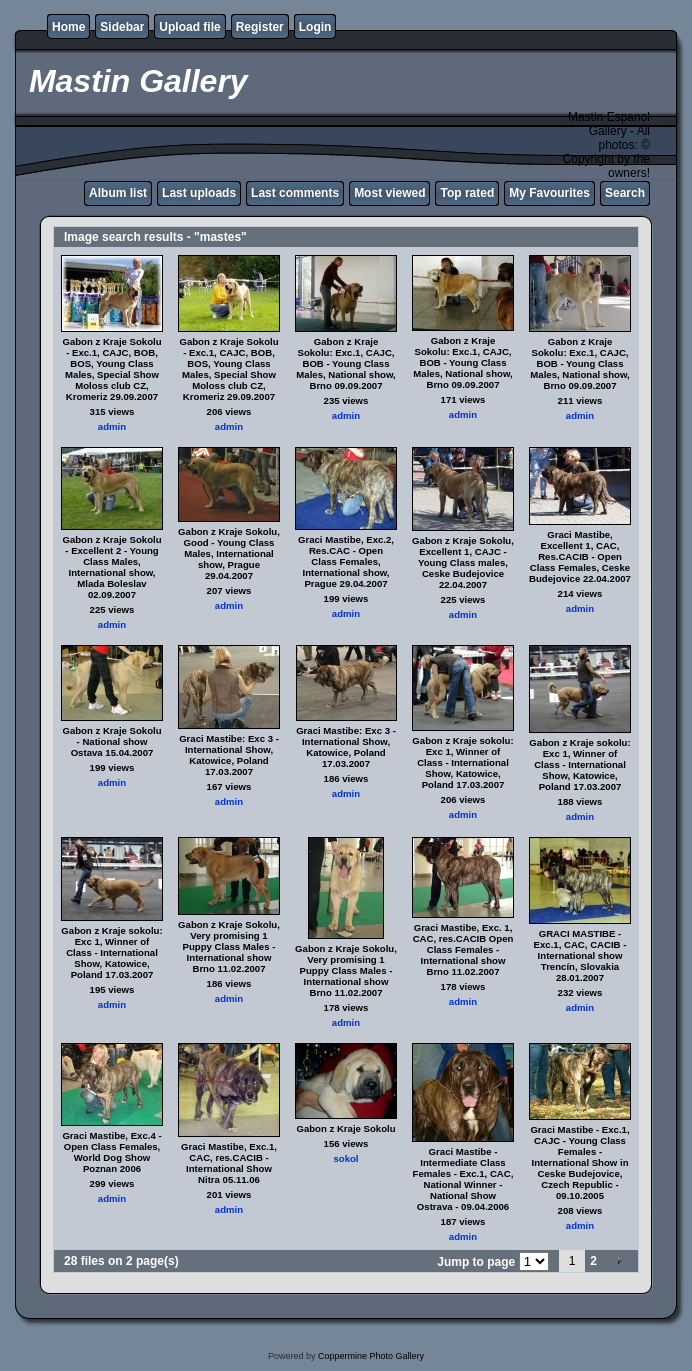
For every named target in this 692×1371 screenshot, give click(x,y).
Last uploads (199, 193)
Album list (118, 193)
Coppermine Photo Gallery (371, 1356)
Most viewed (389, 193)
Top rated (467, 193)
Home (68, 27)
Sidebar (122, 27)
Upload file (189, 27)
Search (625, 193)
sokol (345, 1158)
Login (315, 27)
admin (112, 426)
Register (260, 27)
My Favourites (549, 193)
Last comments (295, 193)
